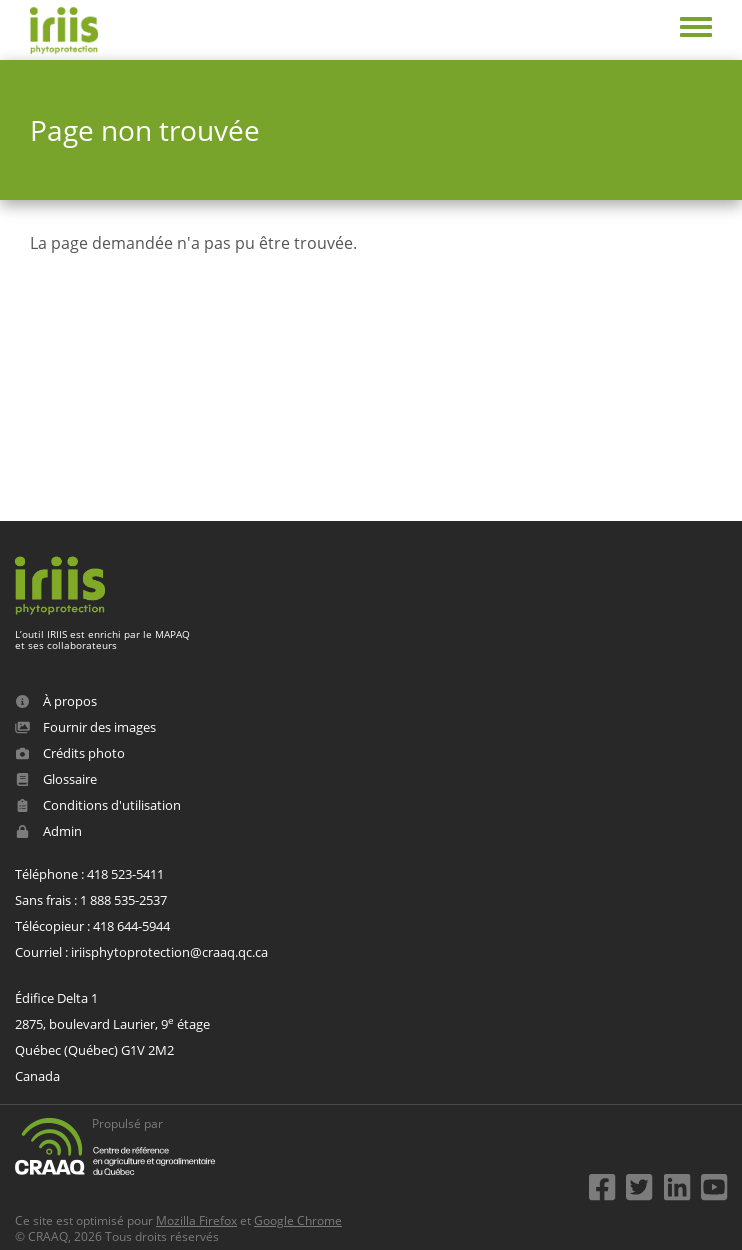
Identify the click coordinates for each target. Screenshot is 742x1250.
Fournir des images (85, 727)
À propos (56, 701)
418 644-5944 (131, 926)
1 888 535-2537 (123, 900)
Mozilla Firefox (196, 1220)
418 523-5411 (125, 874)
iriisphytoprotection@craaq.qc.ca (169, 952)
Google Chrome (298, 1220)
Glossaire (56, 779)
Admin (48, 831)
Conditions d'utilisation (98, 805)
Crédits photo (70, 753)
